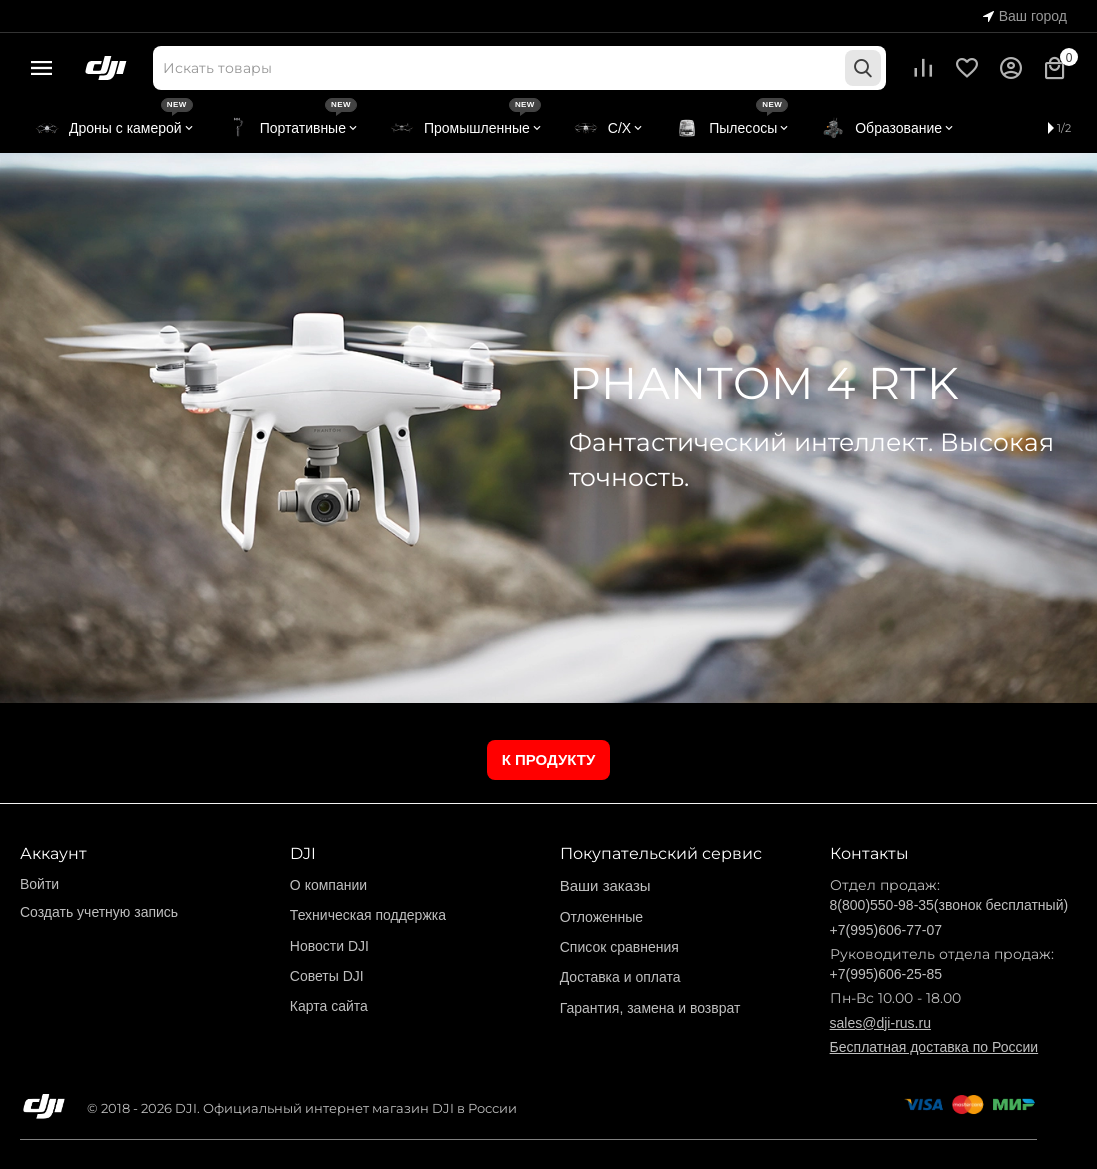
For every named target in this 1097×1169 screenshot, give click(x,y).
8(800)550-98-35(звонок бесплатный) (949, 905)
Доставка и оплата (620, 977)
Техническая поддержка (368, 915)
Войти (39, 884)
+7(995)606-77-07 (886, 930)
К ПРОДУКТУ (549, 759)
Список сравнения (619, 947)
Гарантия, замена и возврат (650, 1008)
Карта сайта (329, 1006)
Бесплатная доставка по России (934, 1047)
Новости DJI (329, 946)
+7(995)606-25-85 (886, 974)
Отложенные (601, 917)
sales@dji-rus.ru (880, 1023)
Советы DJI (327, 976)
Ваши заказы (605, 885)
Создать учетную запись (99, 912)
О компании (328, 885)
